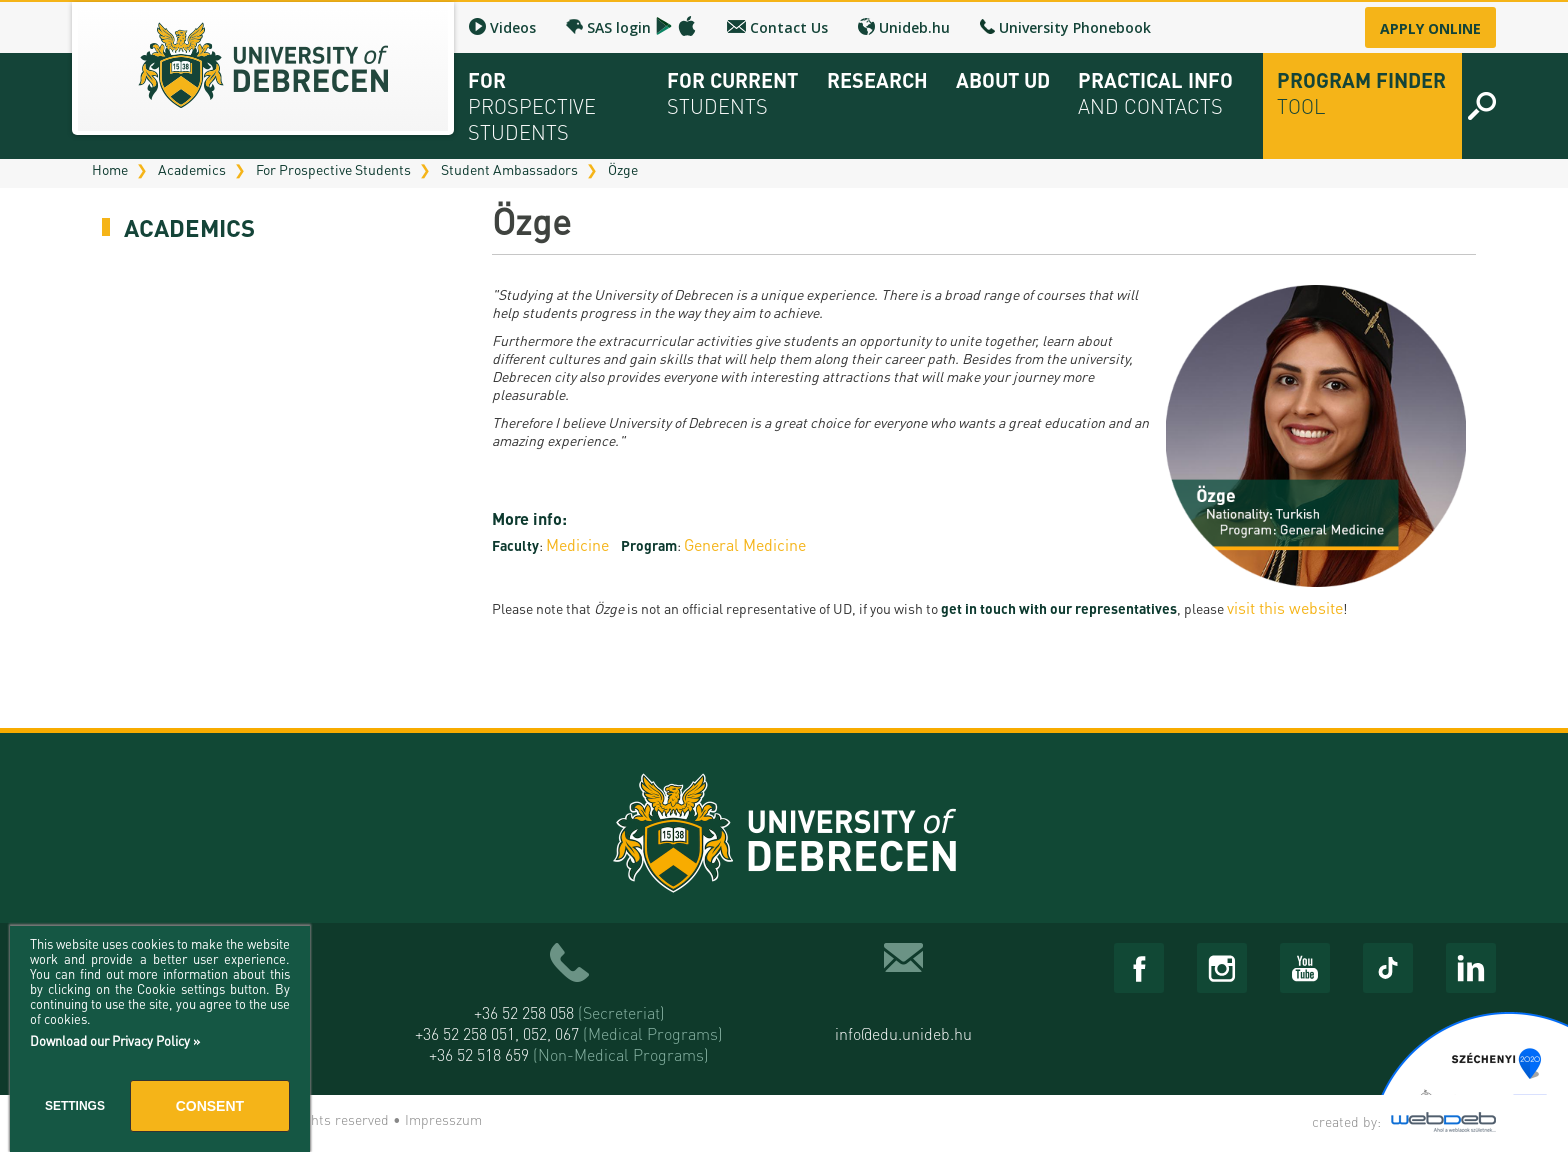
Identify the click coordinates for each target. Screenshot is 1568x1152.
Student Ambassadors (509, 169)
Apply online (1430, 28)
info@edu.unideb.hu (903, 1033)
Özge (623, 169)
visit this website (1285, 607)
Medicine (577, 544)
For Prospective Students (333, 169)
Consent (210, 1106)
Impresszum (443, 1119)
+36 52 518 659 (569, 1054)
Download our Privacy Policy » (115, 1040)
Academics (192, 169)
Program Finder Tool (1361, 93)
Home (110, 169)
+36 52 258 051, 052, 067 (569, 1033)
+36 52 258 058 (569, 1012)
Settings (75, 1106)
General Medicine (745, 544)
